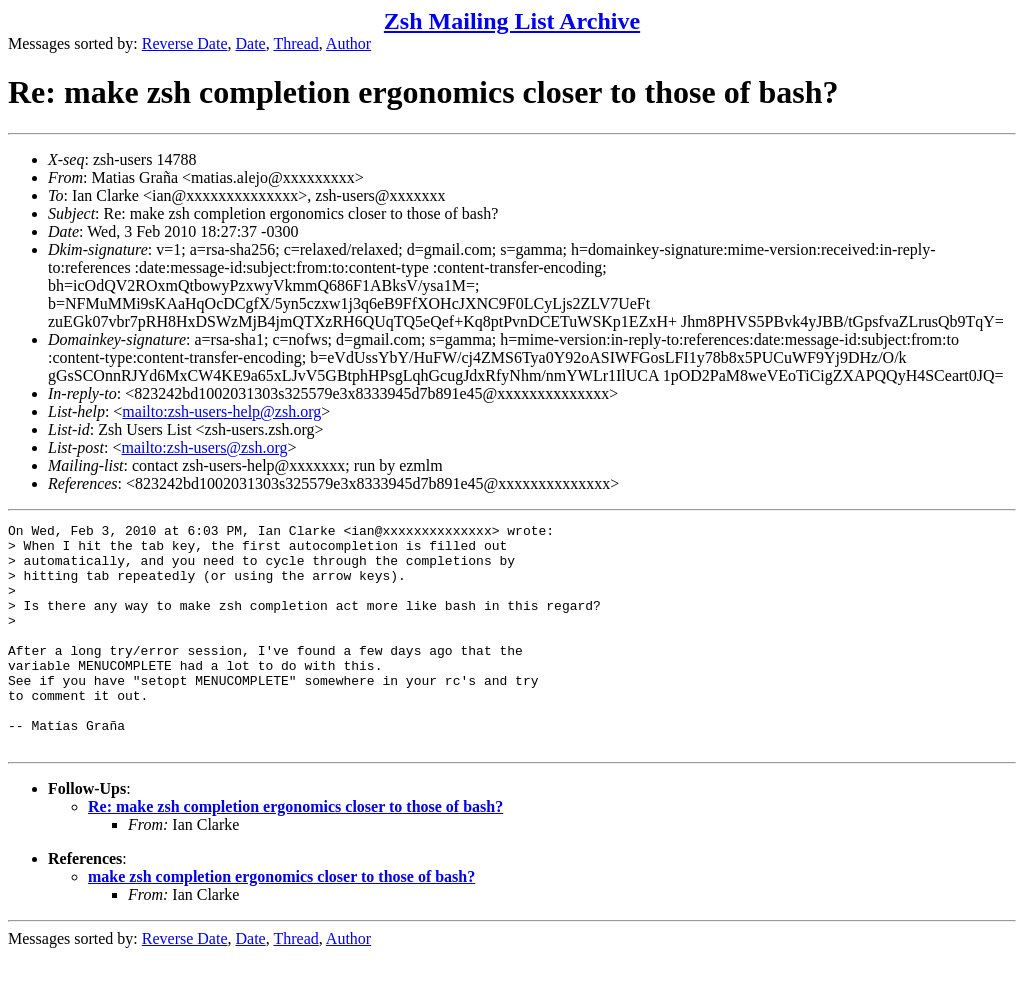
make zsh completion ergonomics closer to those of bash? (281, 921)
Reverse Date (185, 43)
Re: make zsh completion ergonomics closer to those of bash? (295, 851)
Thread (295, 43)
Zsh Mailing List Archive (512, 21)
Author (348, 43)
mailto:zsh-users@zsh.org (204, 447)
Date (251, 43)
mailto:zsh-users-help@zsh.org (221, 411)
